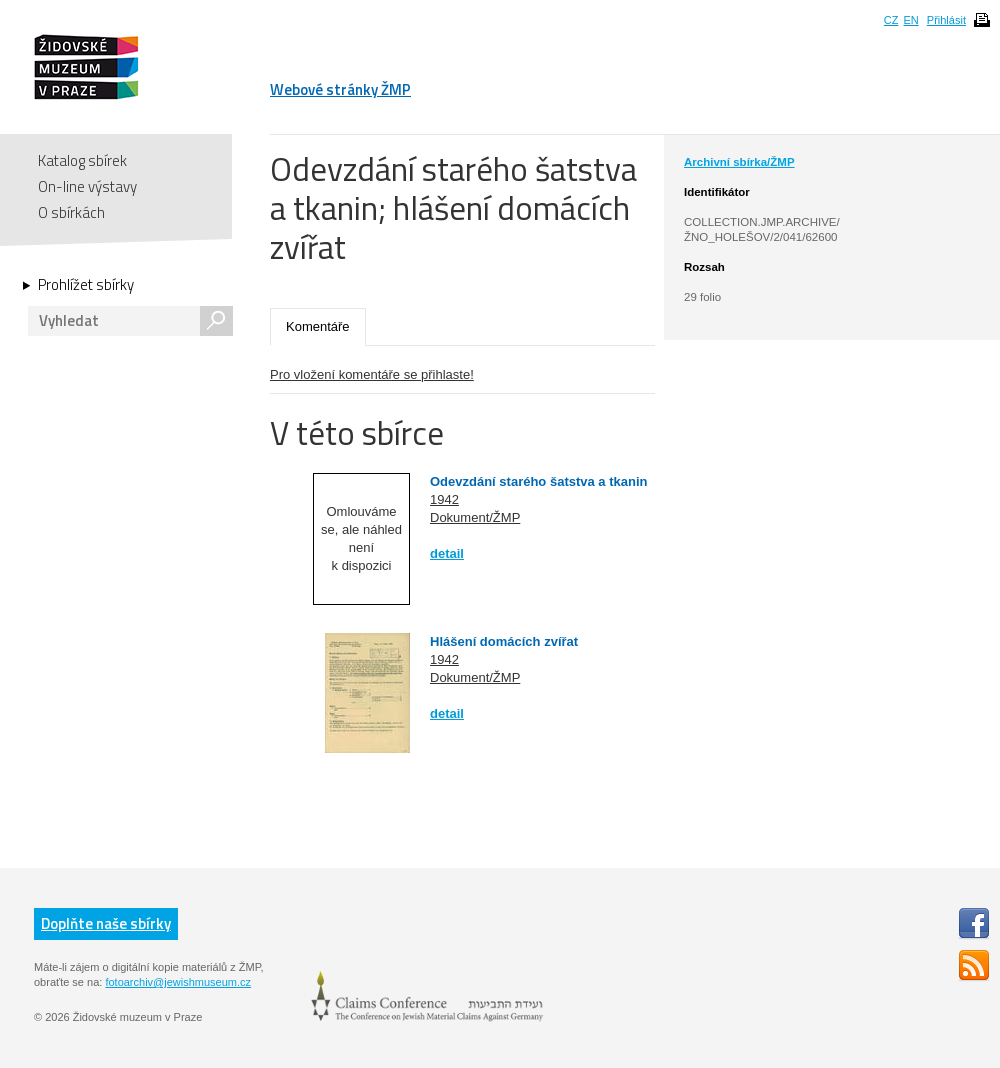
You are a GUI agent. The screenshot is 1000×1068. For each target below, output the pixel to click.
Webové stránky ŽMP (340, 89)
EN (910, 20)
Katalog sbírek (82, 160)
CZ (891, 20)
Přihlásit (946, 20)
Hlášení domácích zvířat (504, 641)
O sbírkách (71, 212)
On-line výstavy (87, 186)
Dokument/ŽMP (475, 517)
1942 (444, 499)
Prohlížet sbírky (86, 285)
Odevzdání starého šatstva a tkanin (538, 481)
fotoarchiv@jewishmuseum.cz (178, 982)
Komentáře (318, 326)
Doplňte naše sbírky (106, 923)
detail (447, 553)
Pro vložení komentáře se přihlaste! (372, 374)
